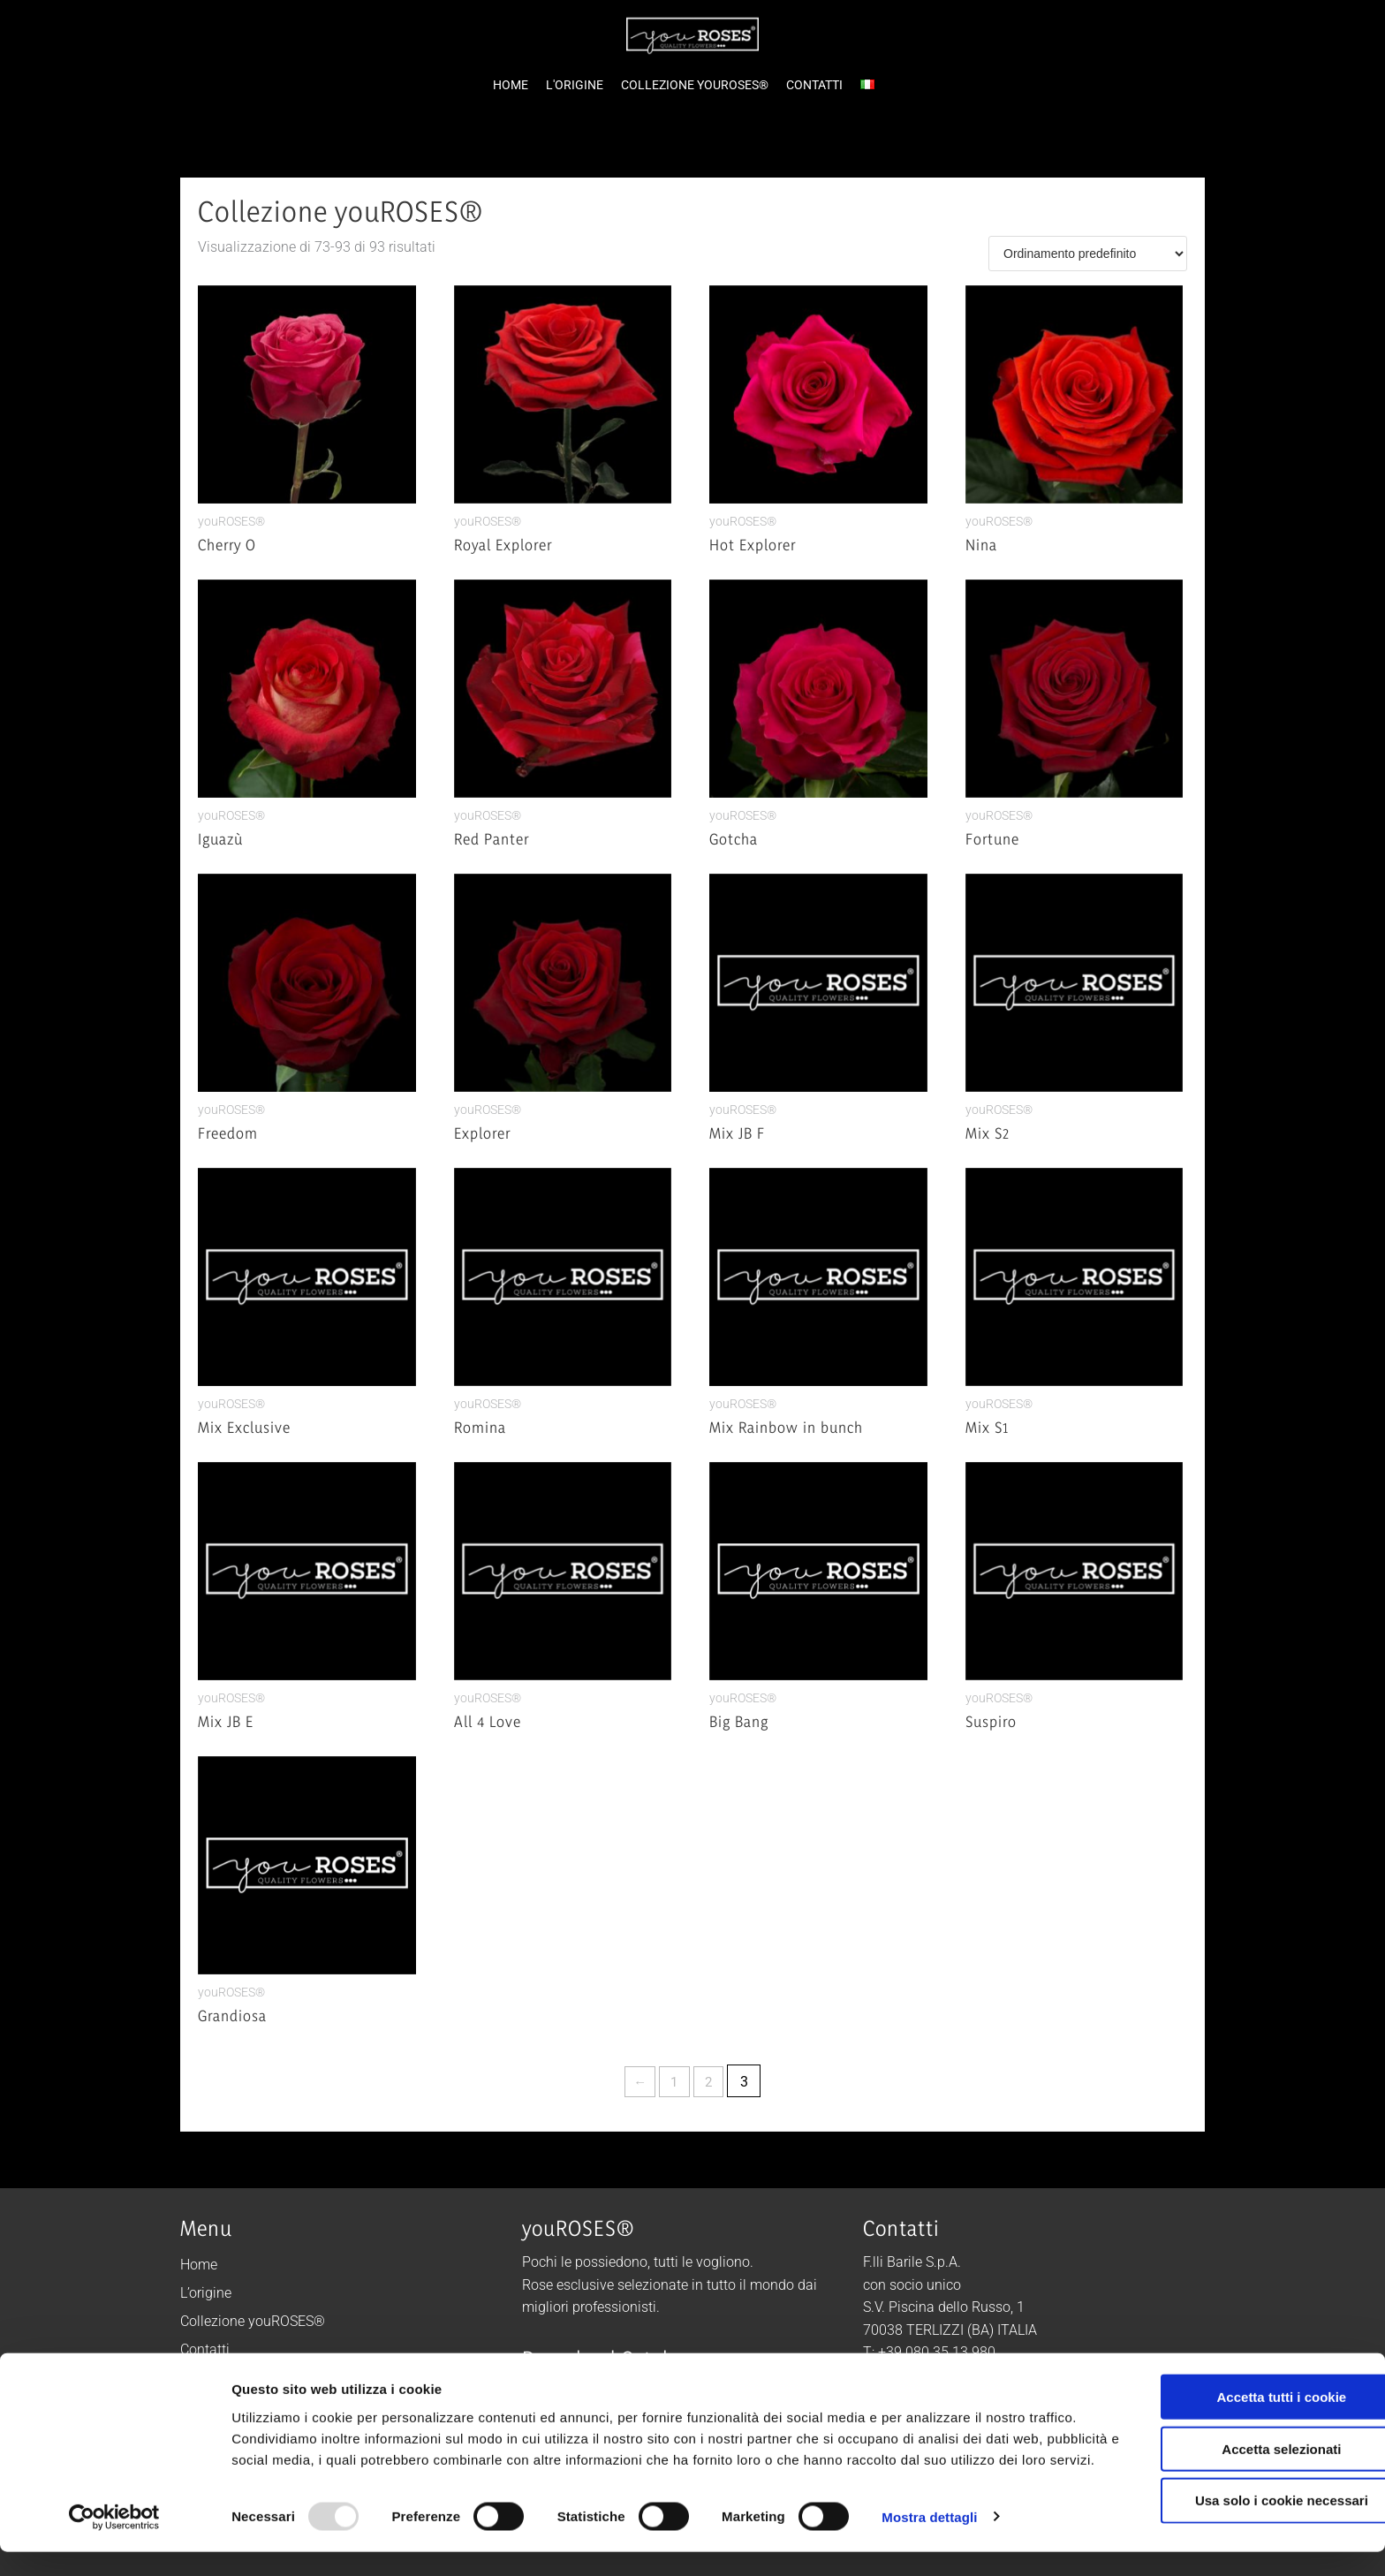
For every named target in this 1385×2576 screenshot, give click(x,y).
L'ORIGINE (574, 85)
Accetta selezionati (1237, 2451)
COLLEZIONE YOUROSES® (694, 85)
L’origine (205, 2292)
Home (198, 2264)
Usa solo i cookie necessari (1237, 2504)
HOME (510, 85)
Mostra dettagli (929, 2541)
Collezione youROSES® (252, 2321)
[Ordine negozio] (1087, 253)
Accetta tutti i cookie (1238, 2399)
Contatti (205, 2349)
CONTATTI (814, 85)
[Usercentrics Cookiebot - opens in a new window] (114, 2541)
